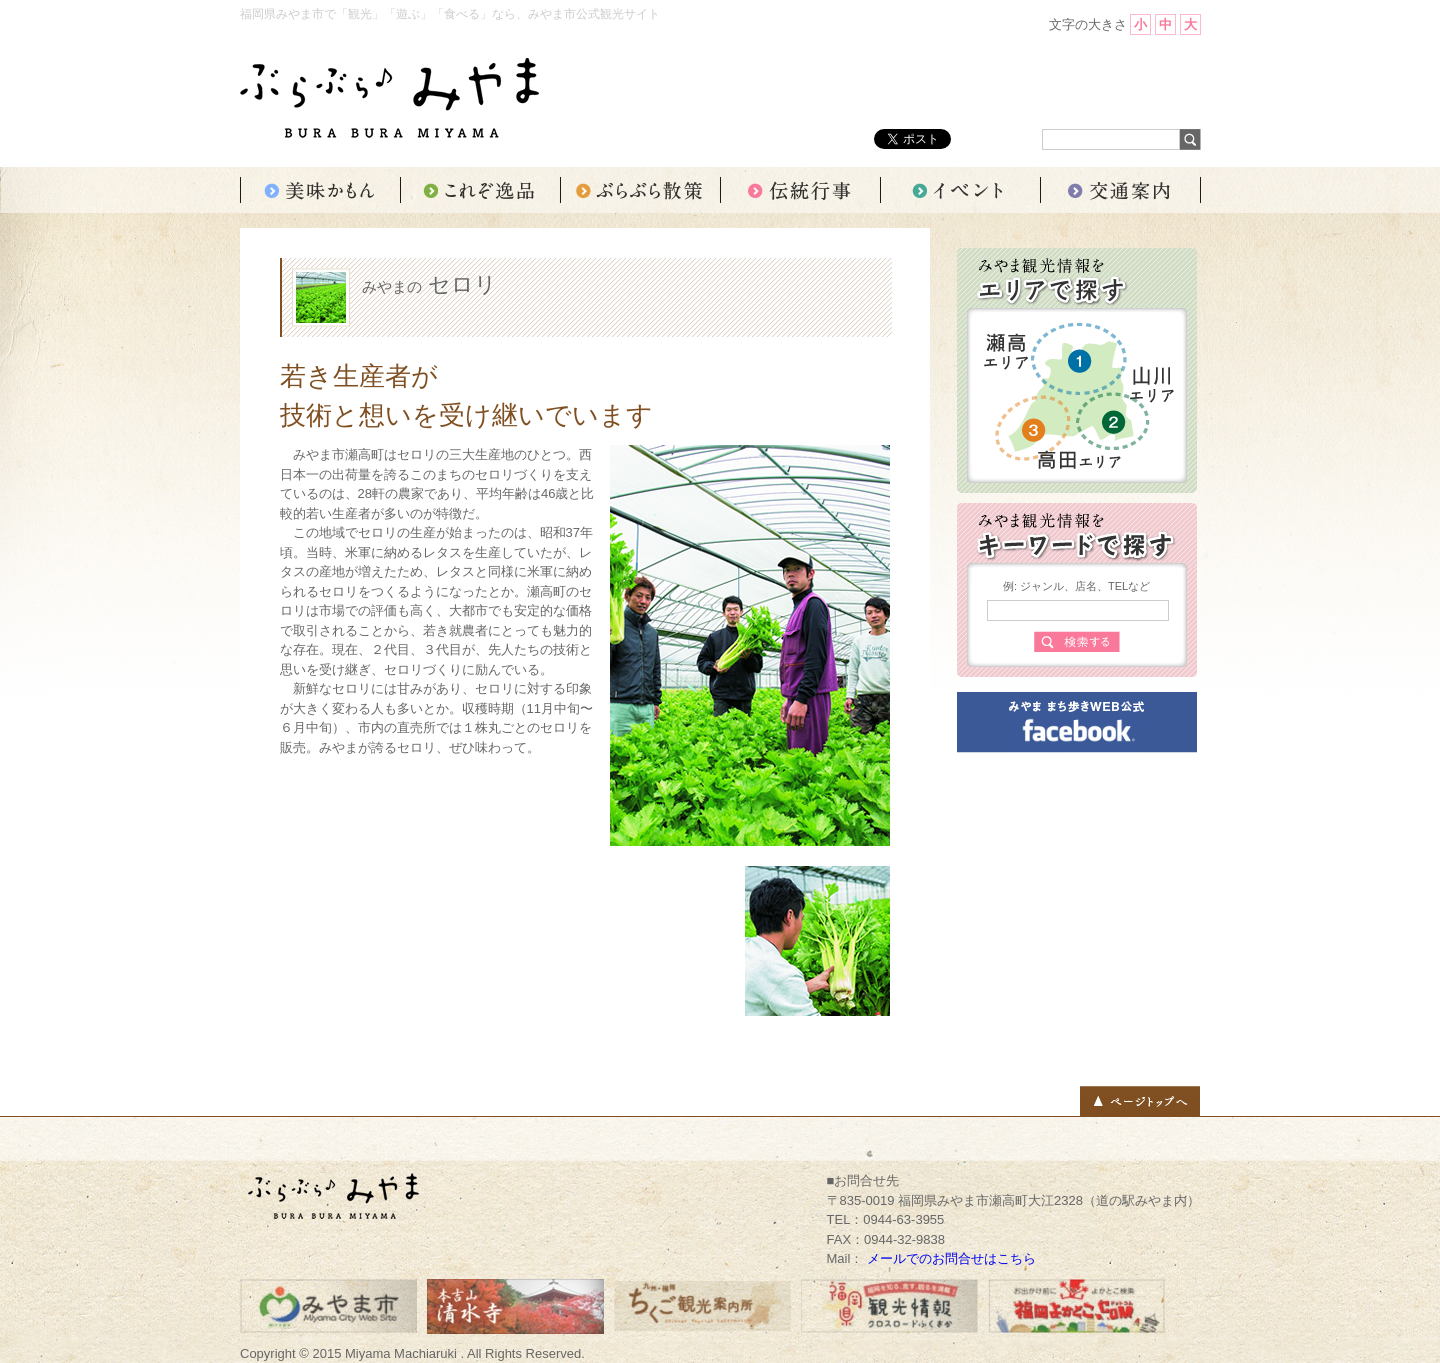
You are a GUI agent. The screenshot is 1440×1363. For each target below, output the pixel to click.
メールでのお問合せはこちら (951, 1258)
